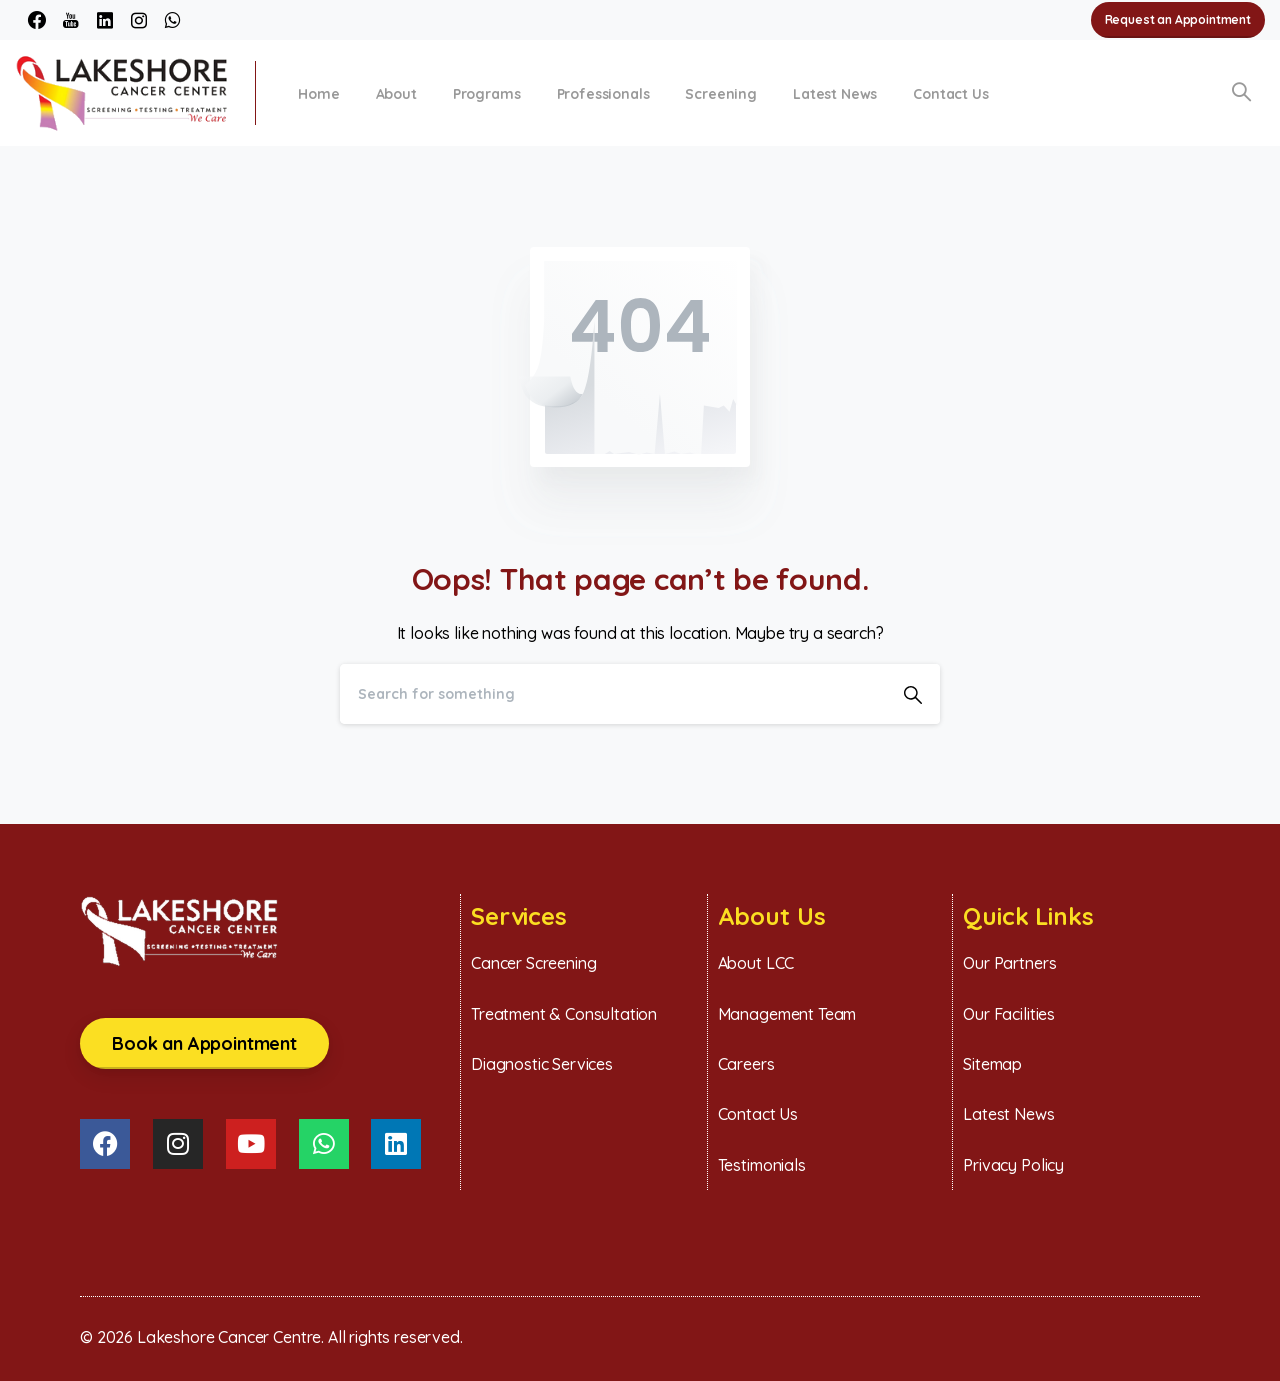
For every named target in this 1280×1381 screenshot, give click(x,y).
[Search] (613, 694)
